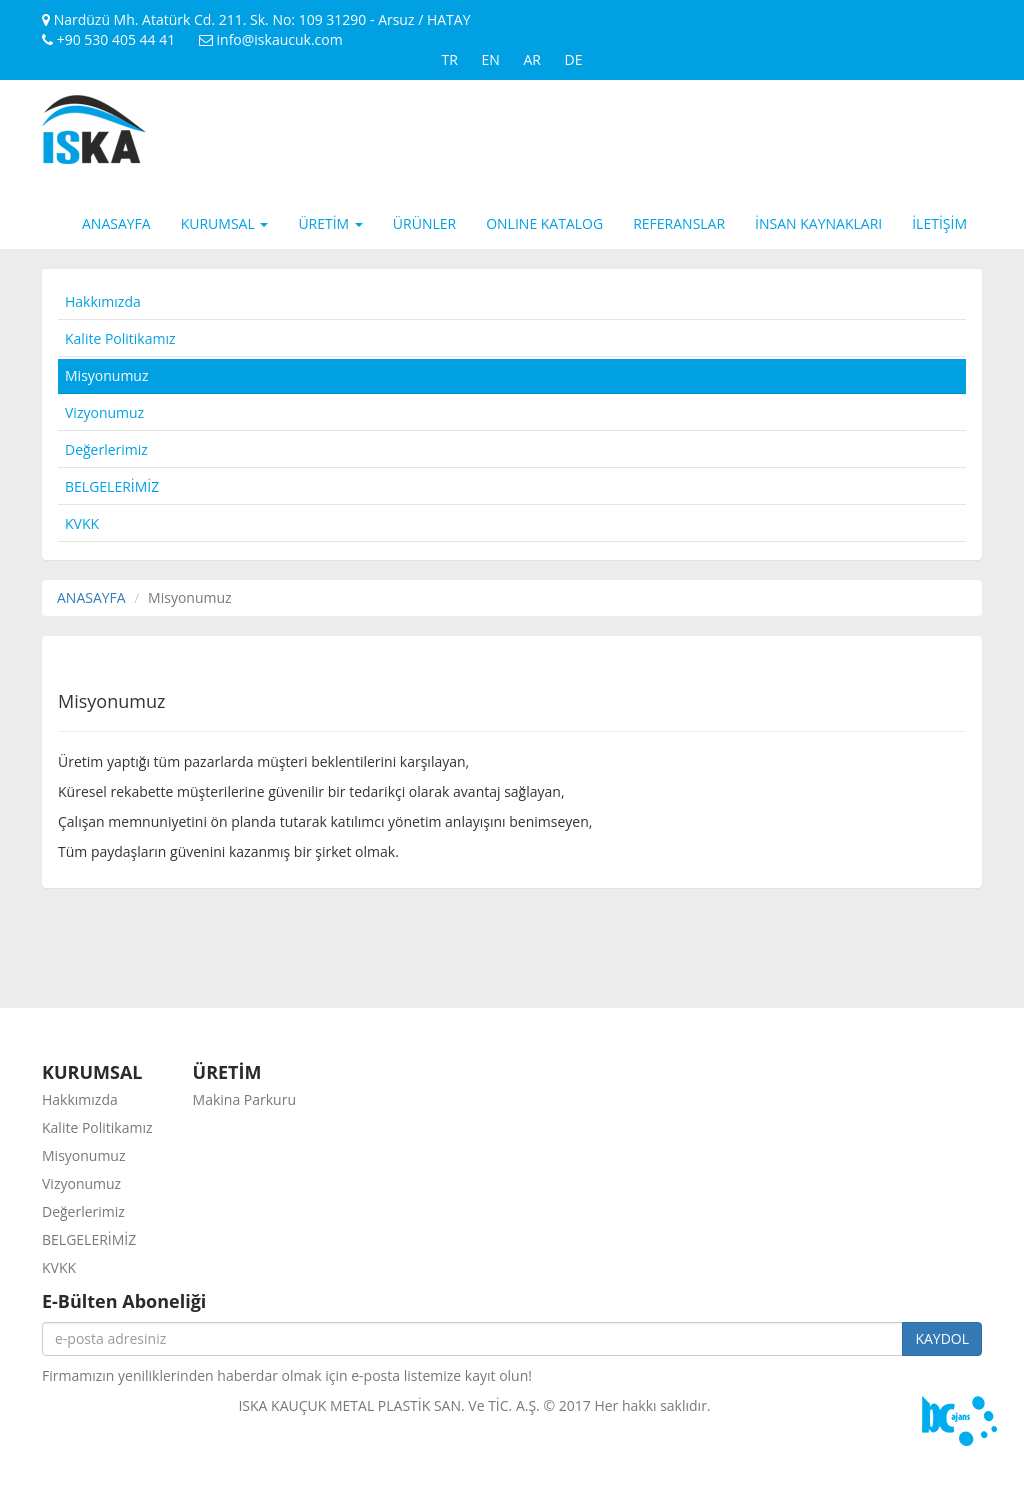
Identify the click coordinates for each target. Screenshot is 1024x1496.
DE (574, 59)
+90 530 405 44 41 (108, 39)
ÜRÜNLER (424, 223)
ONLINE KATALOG (544, 223)
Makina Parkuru (244, 1099)
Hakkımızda (103, 301)
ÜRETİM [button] (330, 223)
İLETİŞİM (939, 223)
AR (532, 59)
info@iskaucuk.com (271, 39)
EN (490, 59)
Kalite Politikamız (120, 338)
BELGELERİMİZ (112, 486)
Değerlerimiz (106, 449)
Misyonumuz (107, 375)
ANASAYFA (116, 223)
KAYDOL (942, 1338)
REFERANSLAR (679, 223)
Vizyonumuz (104, 412)
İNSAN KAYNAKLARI (818, 223)
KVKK (82, 523)
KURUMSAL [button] (225, 223)
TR (449, 59)
